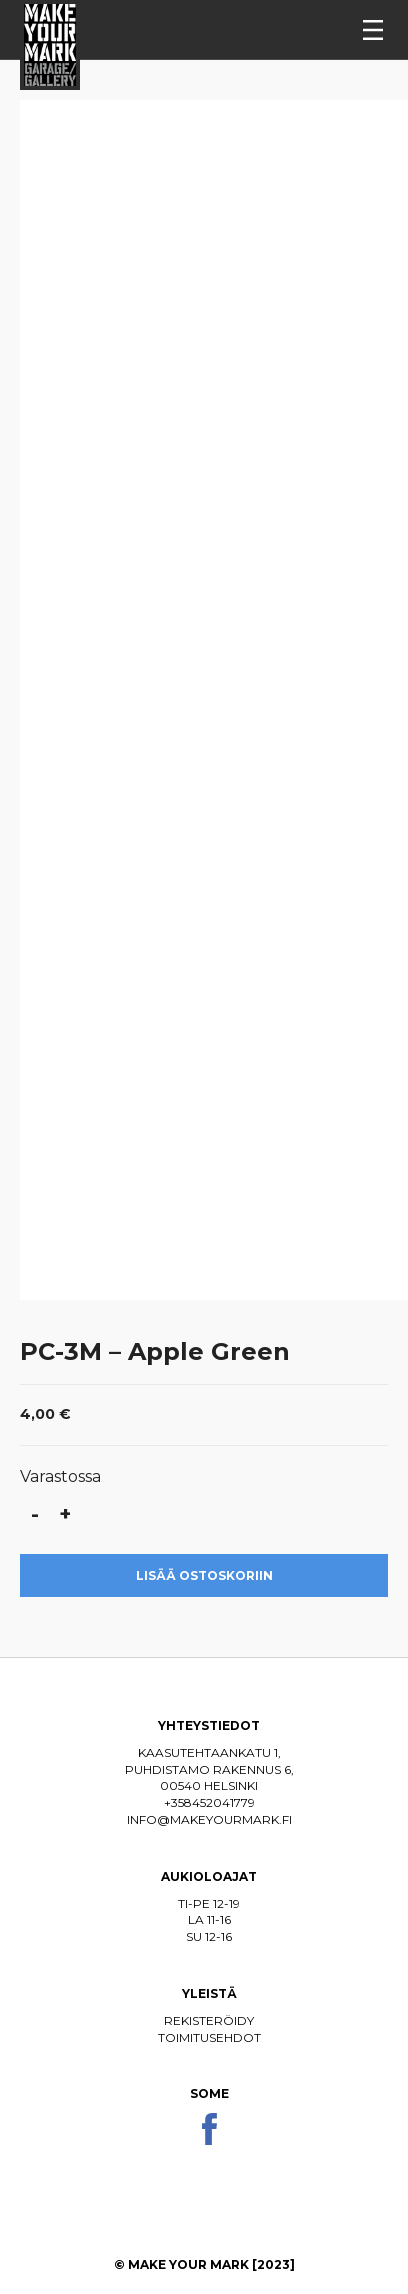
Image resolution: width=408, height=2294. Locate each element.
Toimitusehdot (209, 2037)
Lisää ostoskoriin (204, 1575)
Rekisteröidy (209, 2020)
